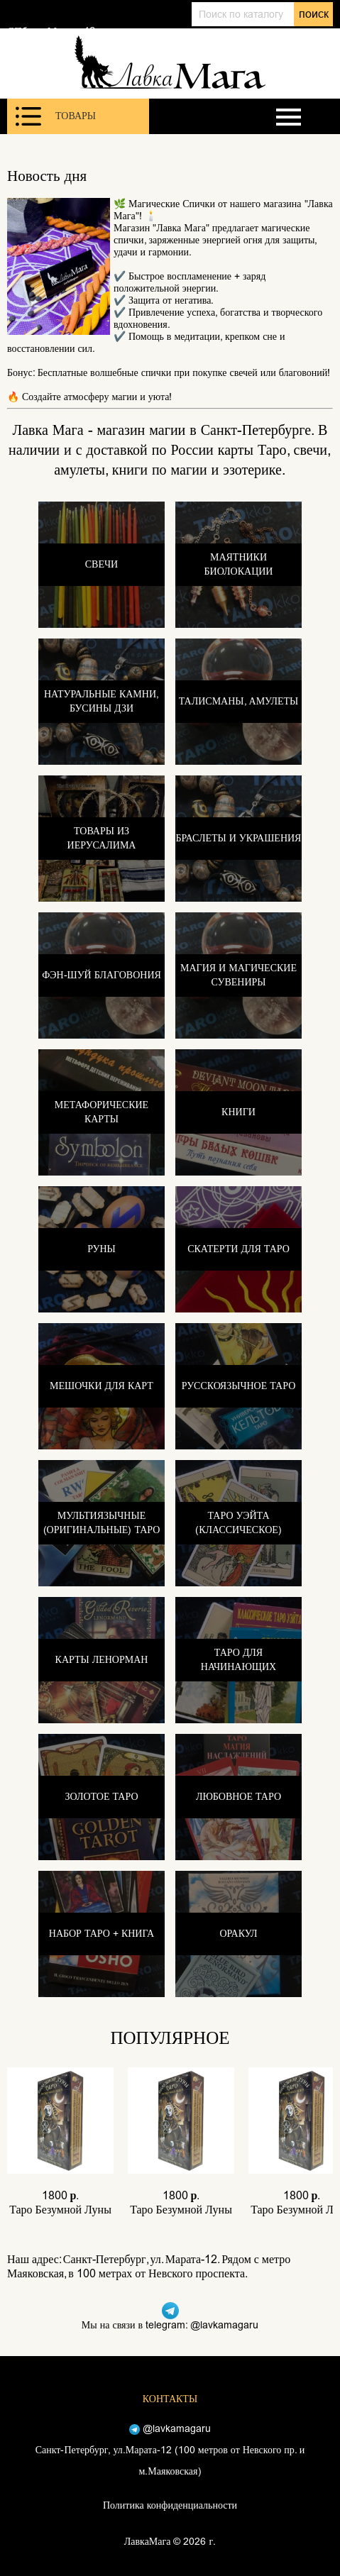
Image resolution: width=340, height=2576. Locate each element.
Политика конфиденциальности (170, 2505)
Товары (56, 116)
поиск (314, 14)
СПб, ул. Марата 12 (51, 31)
